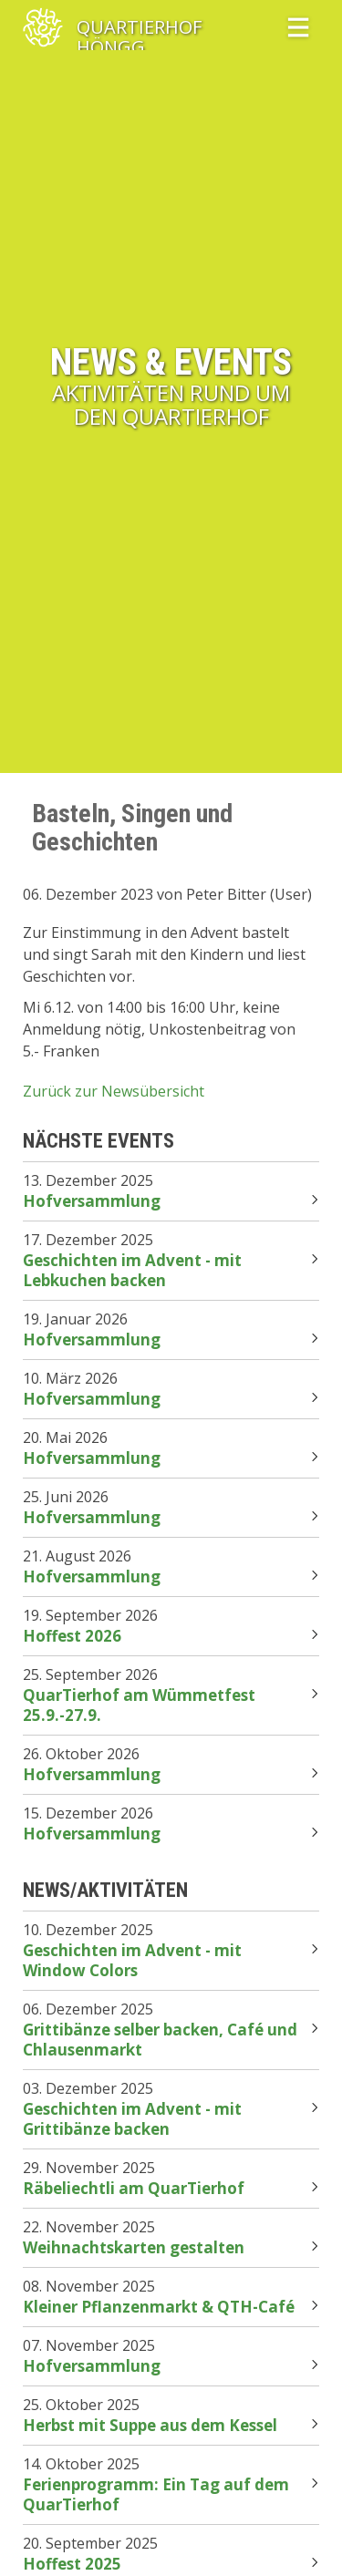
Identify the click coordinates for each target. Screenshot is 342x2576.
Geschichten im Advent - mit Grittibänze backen (132, 2118)
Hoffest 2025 (72, 2563)
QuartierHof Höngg (139, 27)
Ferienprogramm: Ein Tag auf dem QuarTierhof (156, 2494)
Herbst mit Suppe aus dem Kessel (150, 2425)
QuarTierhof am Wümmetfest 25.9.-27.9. (139, 1705)
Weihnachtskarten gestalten (133, 2247)
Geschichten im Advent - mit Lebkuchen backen (132, 1270)
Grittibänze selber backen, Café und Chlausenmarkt (160, 2039)
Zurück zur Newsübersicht (113, 1091)
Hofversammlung (92, 1200)
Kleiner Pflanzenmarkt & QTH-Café (159, 2306)
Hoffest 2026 (72, 1635)
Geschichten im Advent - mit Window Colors (132, 1960)
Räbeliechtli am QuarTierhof (133, 2188)
